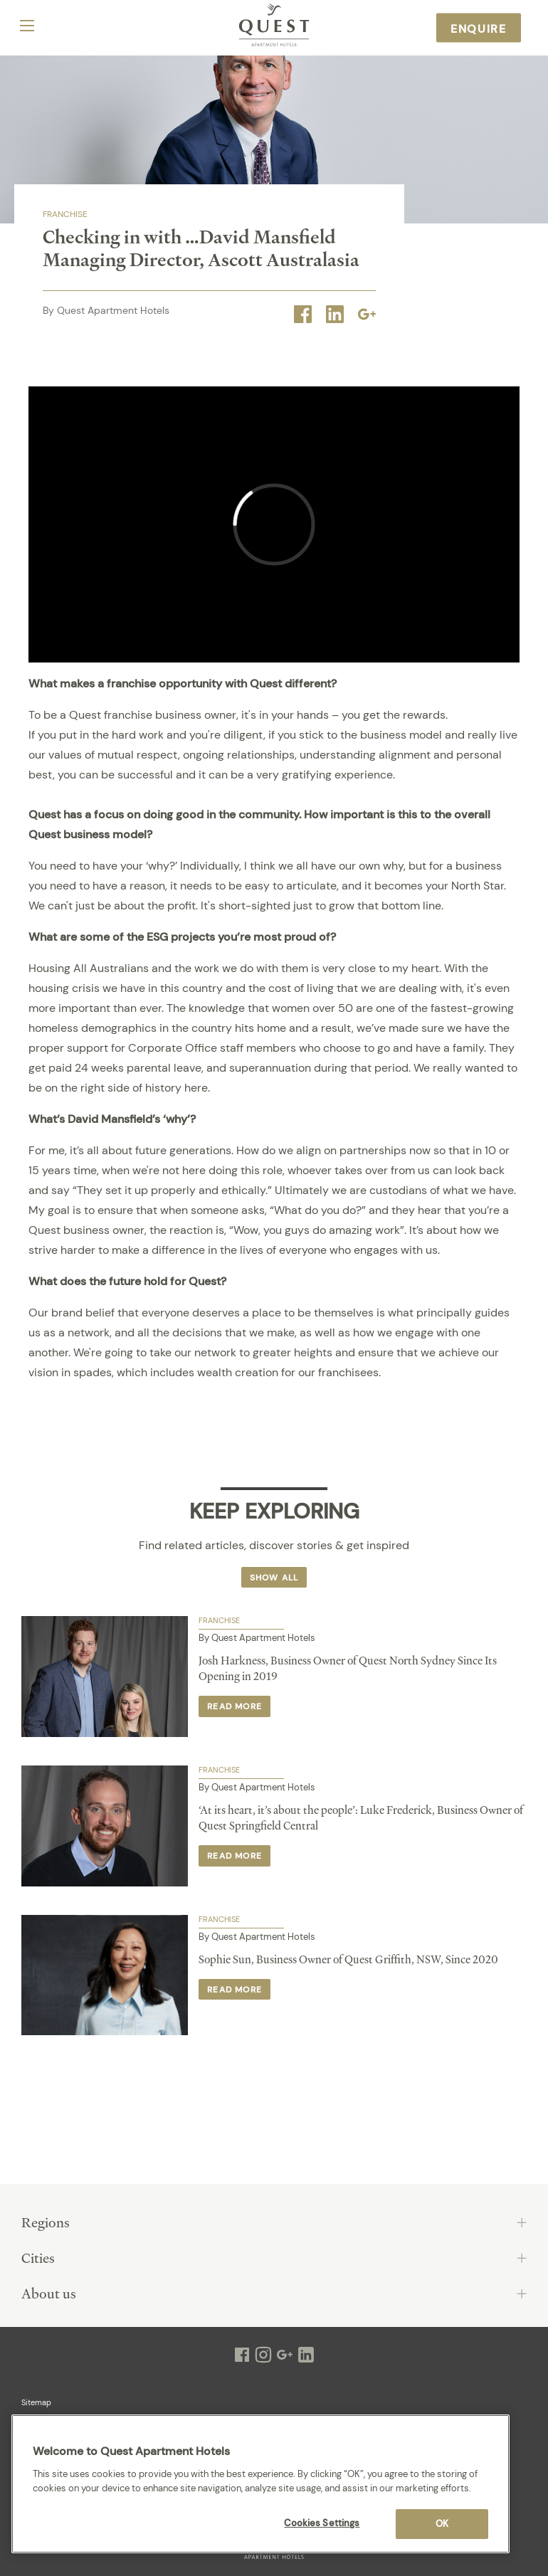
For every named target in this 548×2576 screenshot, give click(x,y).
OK (442, 2524)
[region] (260, 2483)
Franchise (65, 214)
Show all (274, 1577)
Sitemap (36, 2402)
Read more (234, 1706)
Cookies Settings (321, 2523)
